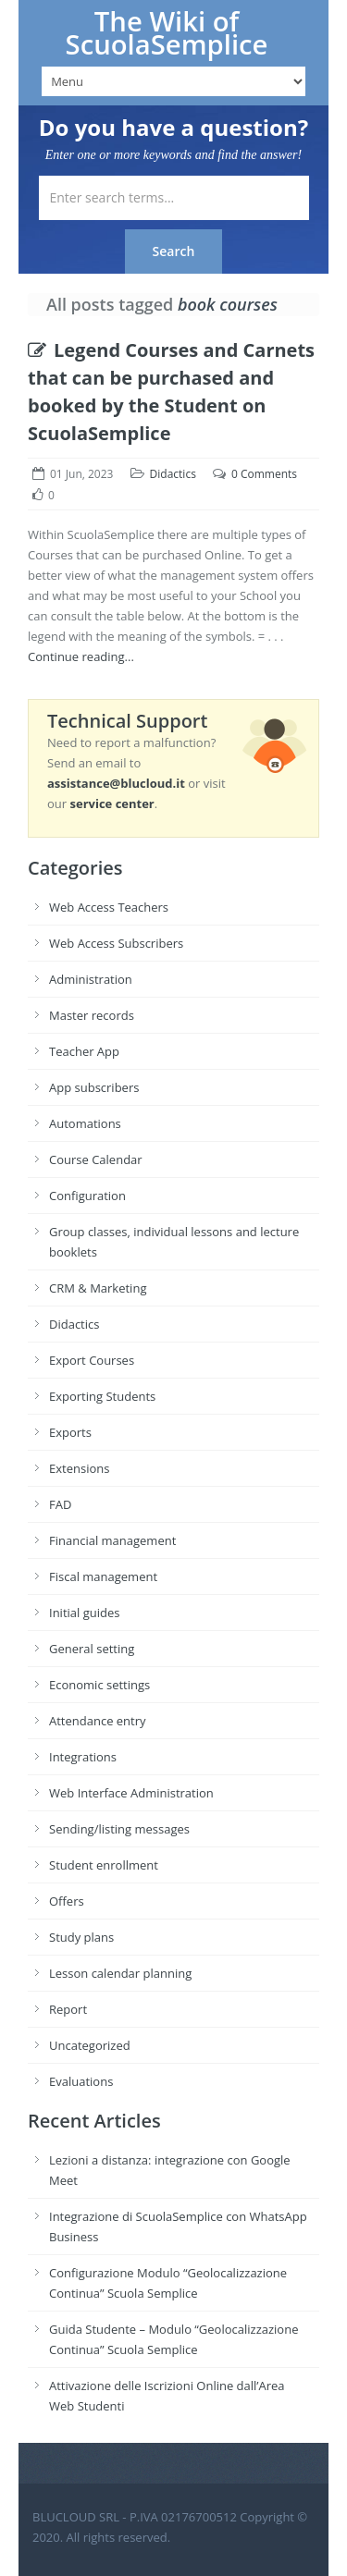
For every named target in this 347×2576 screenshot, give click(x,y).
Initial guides (84, 1612)
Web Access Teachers (108, 907)
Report (68, 2009)
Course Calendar (96, 1159)
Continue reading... (81, 656)
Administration (90, 979)
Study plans (81, 1937)
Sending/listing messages (119, 1829)
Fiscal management (103, 1576)
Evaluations (81, 2081)
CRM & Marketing (97, 1288)
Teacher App (84, 1051)
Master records (91, 1015)
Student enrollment (103, 1865)
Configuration (87, 1195)
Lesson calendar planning (120, 1973)
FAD (60, 1504)
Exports (70, 1432)
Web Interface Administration (131, 1793)
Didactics (173, 474)
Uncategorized (89, 2045)
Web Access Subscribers (116, 943)
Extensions (79, 1468)
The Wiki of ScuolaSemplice (167, 33)
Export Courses (91, 1360)
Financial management (112, 1540)
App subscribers (94, 1087)
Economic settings (99, 1684)
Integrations (83, 1756)
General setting (91, 1648)
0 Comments (264, 474)
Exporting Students (102, 1396)
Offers (66, 1901)
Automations (85, 1123)
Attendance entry (97, 1720)
